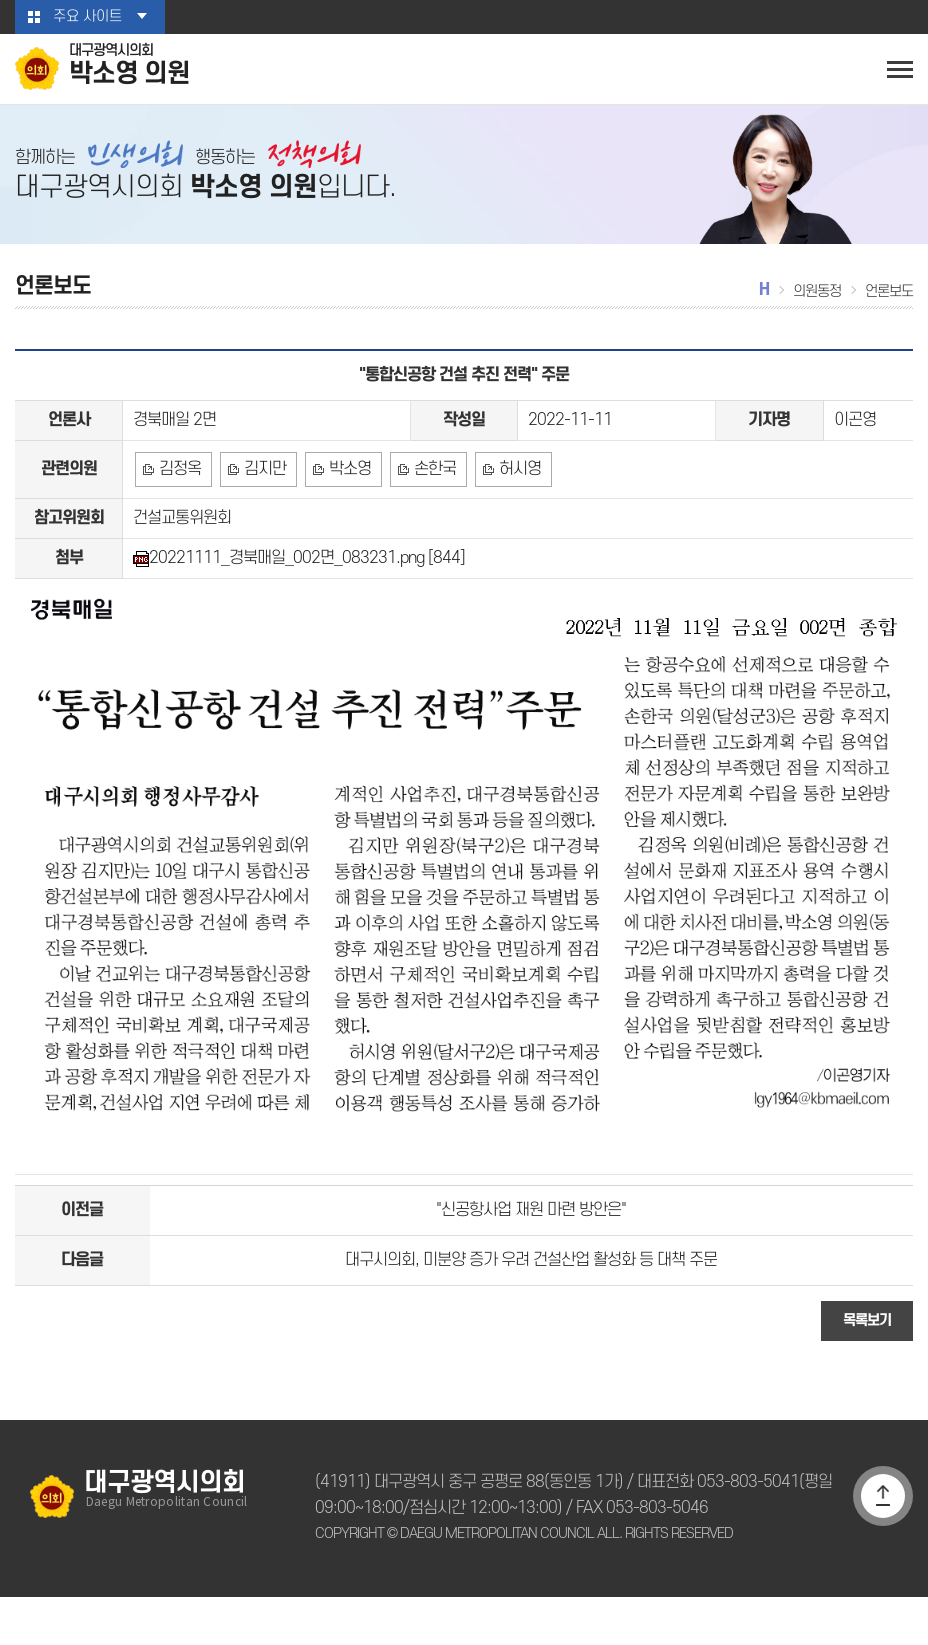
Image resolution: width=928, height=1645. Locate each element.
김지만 (263, 493)
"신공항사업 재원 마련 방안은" (531, 1249)
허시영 (514, 493)
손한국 (430, 493)
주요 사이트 (87, 17)
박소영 (347, 493)
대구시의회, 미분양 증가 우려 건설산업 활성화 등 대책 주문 (531, 1304)
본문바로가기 (0, 0)
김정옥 (179, 493)
